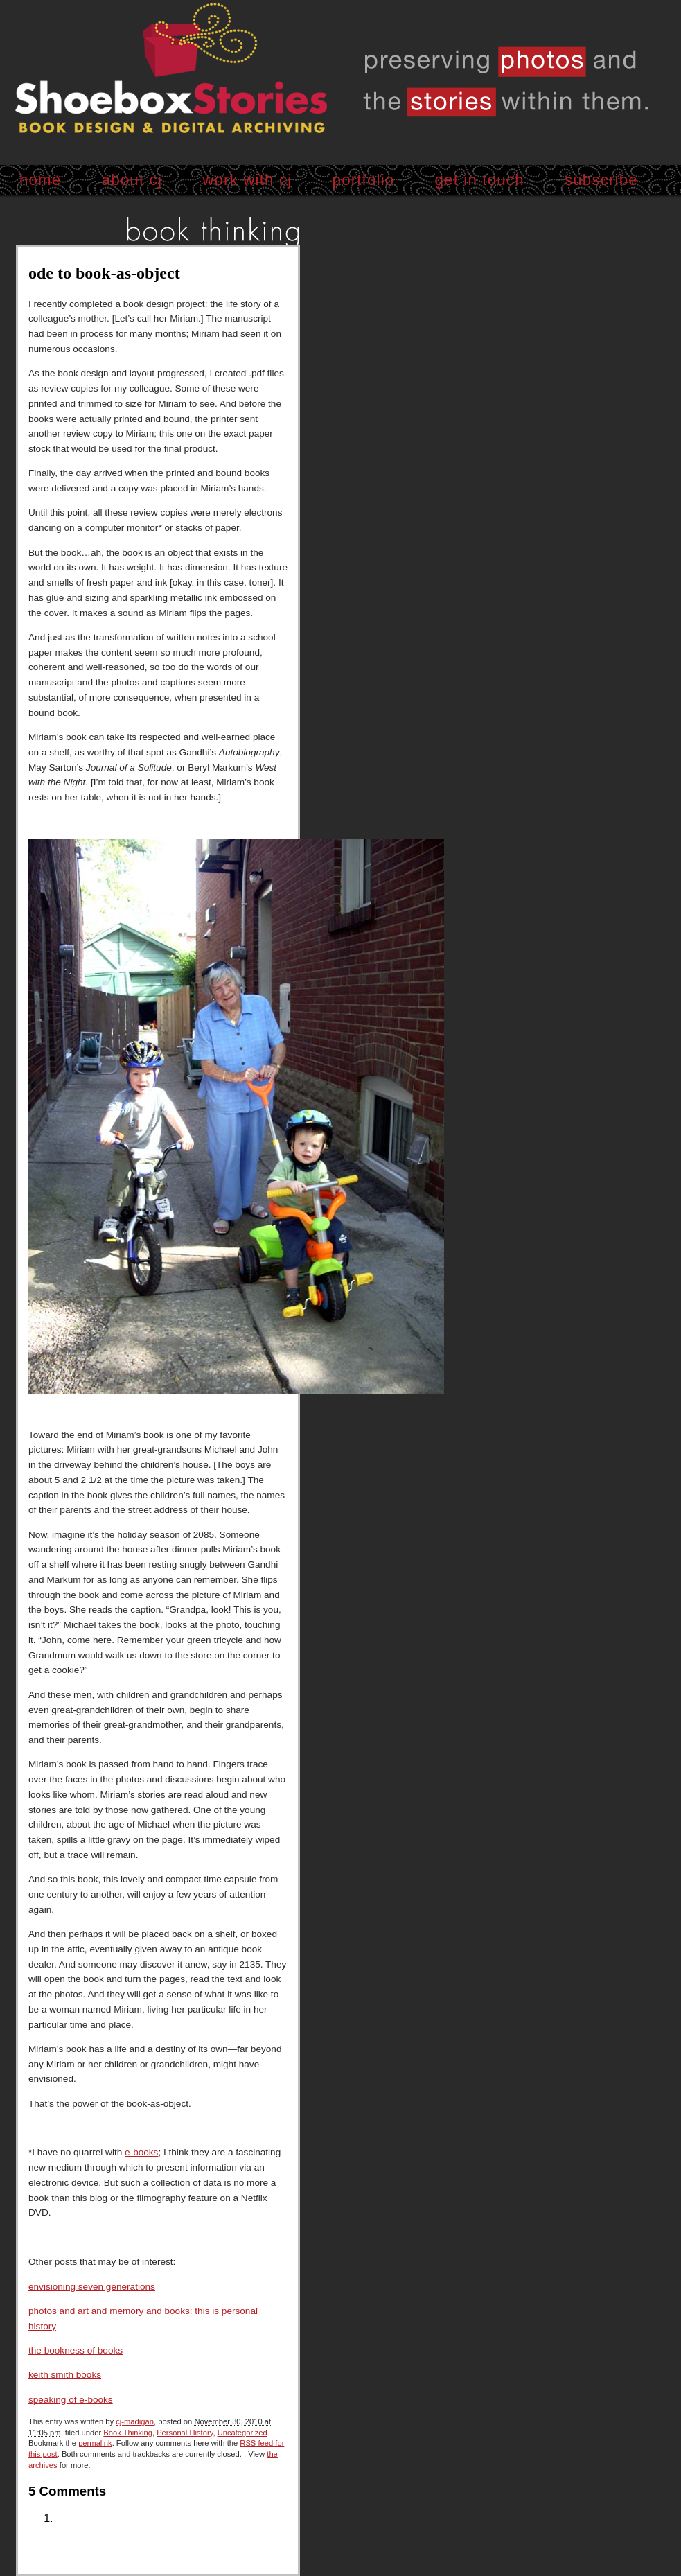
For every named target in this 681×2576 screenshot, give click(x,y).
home (40, 180)
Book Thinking (127, 2432)
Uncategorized (242, 2432)
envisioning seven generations (91, 2286)
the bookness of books (75, 2350)
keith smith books (64, 2374)
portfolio (364, 180)
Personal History (185, 2432)
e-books (141, 2152)
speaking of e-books (70, 2399)
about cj (132, 180)
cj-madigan (135, 2421)
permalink (95, 2443)
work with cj (247, 180)
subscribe (601, 180)
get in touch (479, 180)
